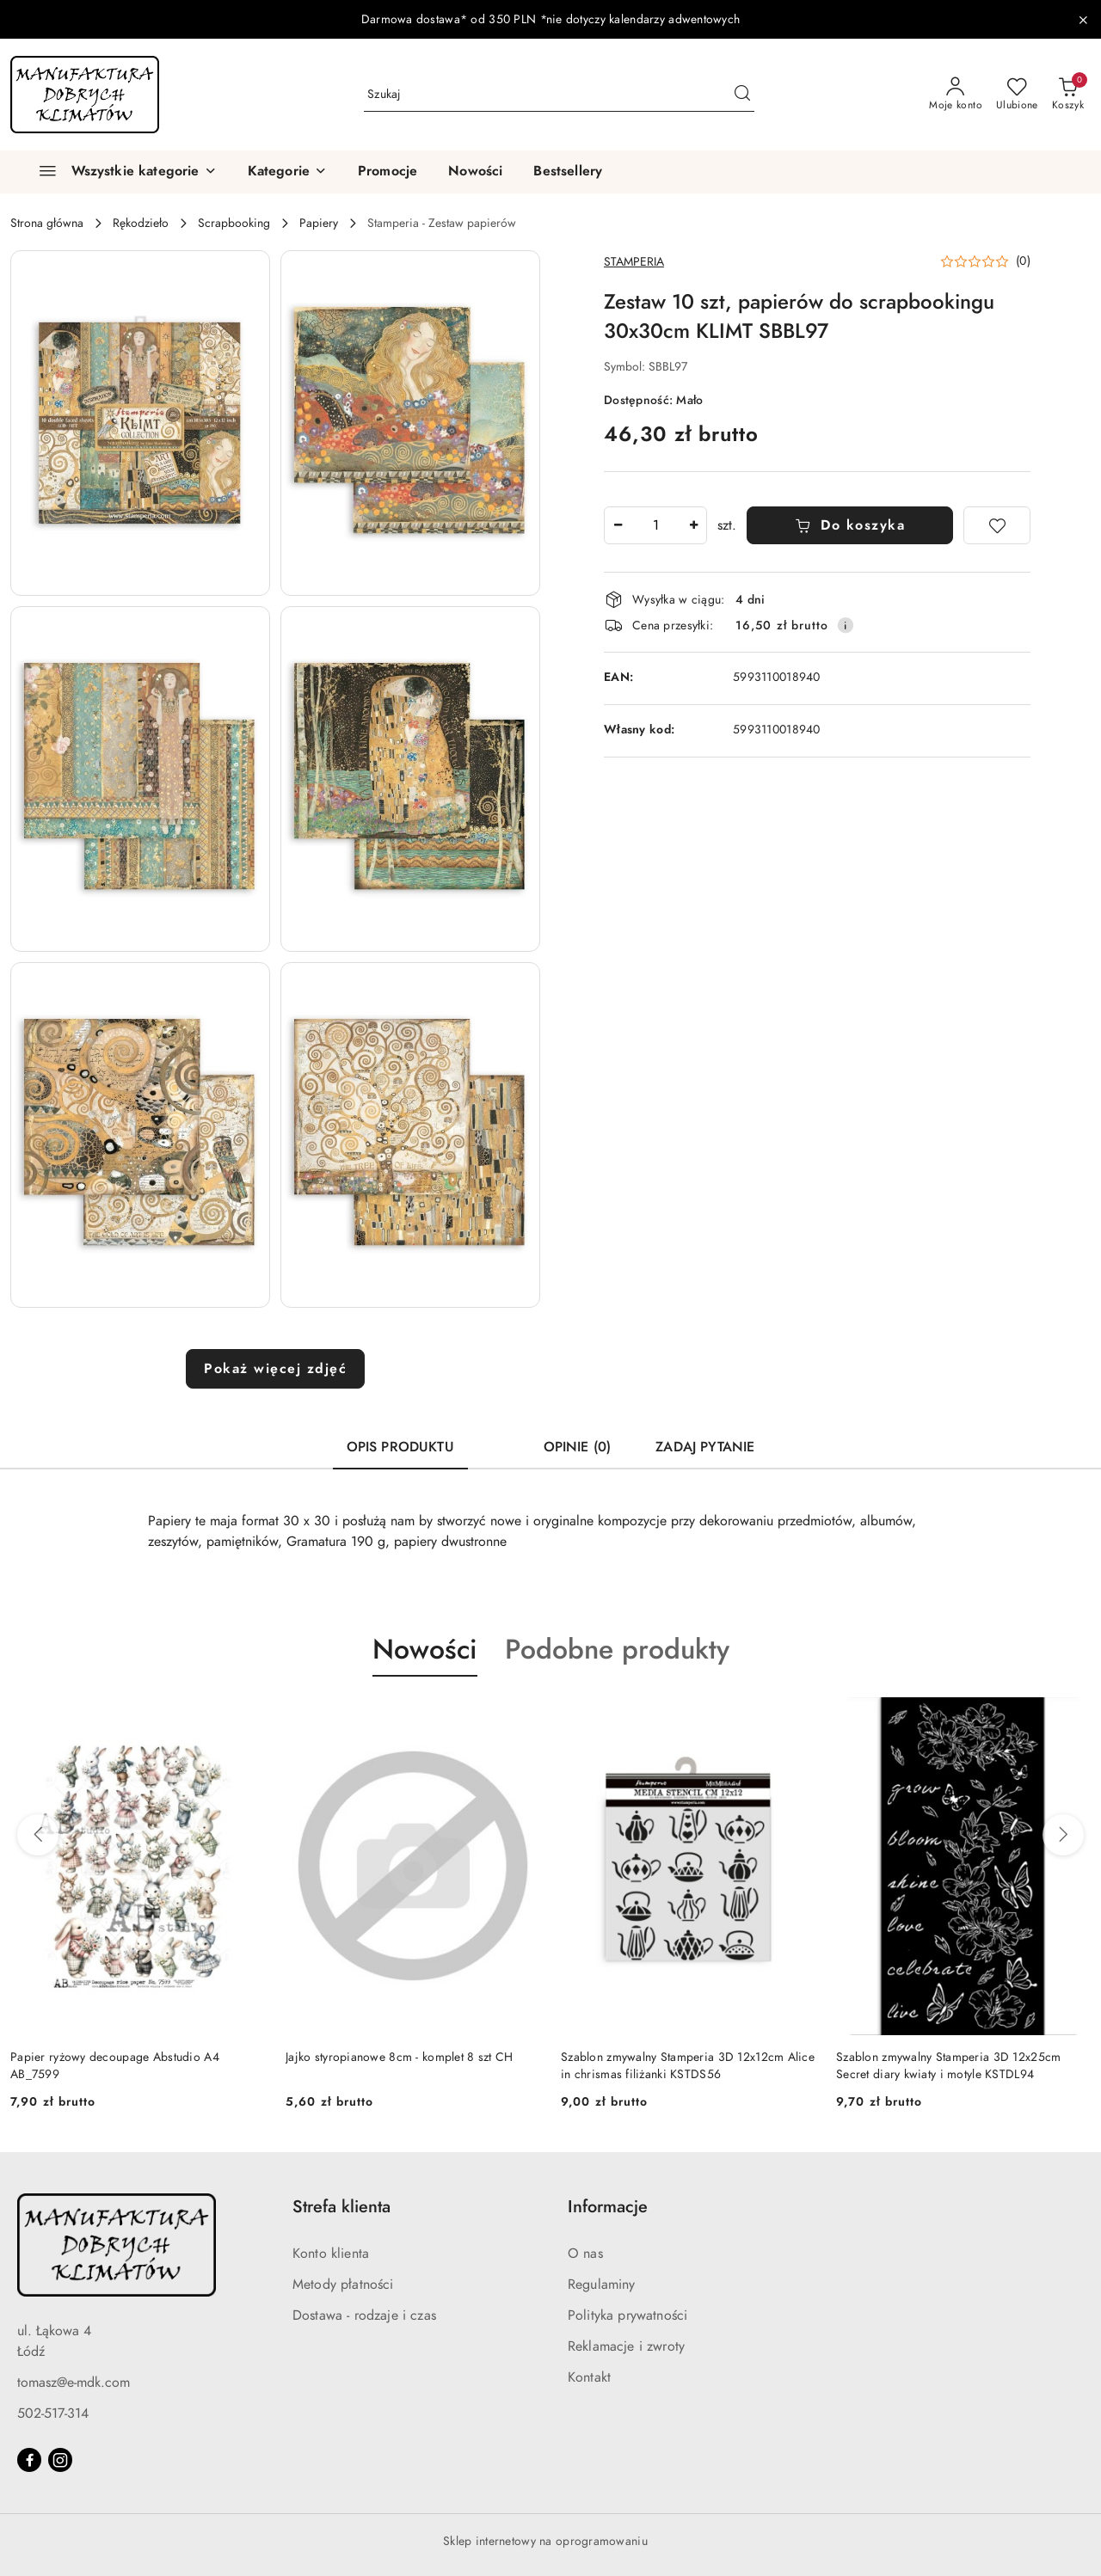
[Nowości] (475, 171)
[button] (287, 171)
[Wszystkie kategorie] (120, 171)
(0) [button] (1023, 261)
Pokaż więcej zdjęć (275, 1368)
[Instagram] (60, 2460)
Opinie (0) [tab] (578, 1447)
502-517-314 (53, 2413)
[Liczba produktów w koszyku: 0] (1068, 94)
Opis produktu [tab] (400, 1447)
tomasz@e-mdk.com (73, 2382)
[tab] (499, 1439)
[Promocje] (387, 171)
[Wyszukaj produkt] (559, 94)
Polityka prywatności (627, 2315)
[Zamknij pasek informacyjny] (1083, 20)
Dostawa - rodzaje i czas (364, 2315)
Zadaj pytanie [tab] (704, 1447)
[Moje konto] (955, 94)
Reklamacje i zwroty (626, 2346)
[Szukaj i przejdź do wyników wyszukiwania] (742, 94)
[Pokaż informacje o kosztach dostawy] (845, 625)
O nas (585, 2253)
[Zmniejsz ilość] (617, 525)
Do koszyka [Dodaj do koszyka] (850, 525)
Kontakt (589, 2377)
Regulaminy (602, 2284)
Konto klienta (330, 2253)
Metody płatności (343, 2284)
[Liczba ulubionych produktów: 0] (1017, 94)
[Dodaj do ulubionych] (996, 525)
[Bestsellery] (567, 171)
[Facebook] (29, 2460)
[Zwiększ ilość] (693, 525)
